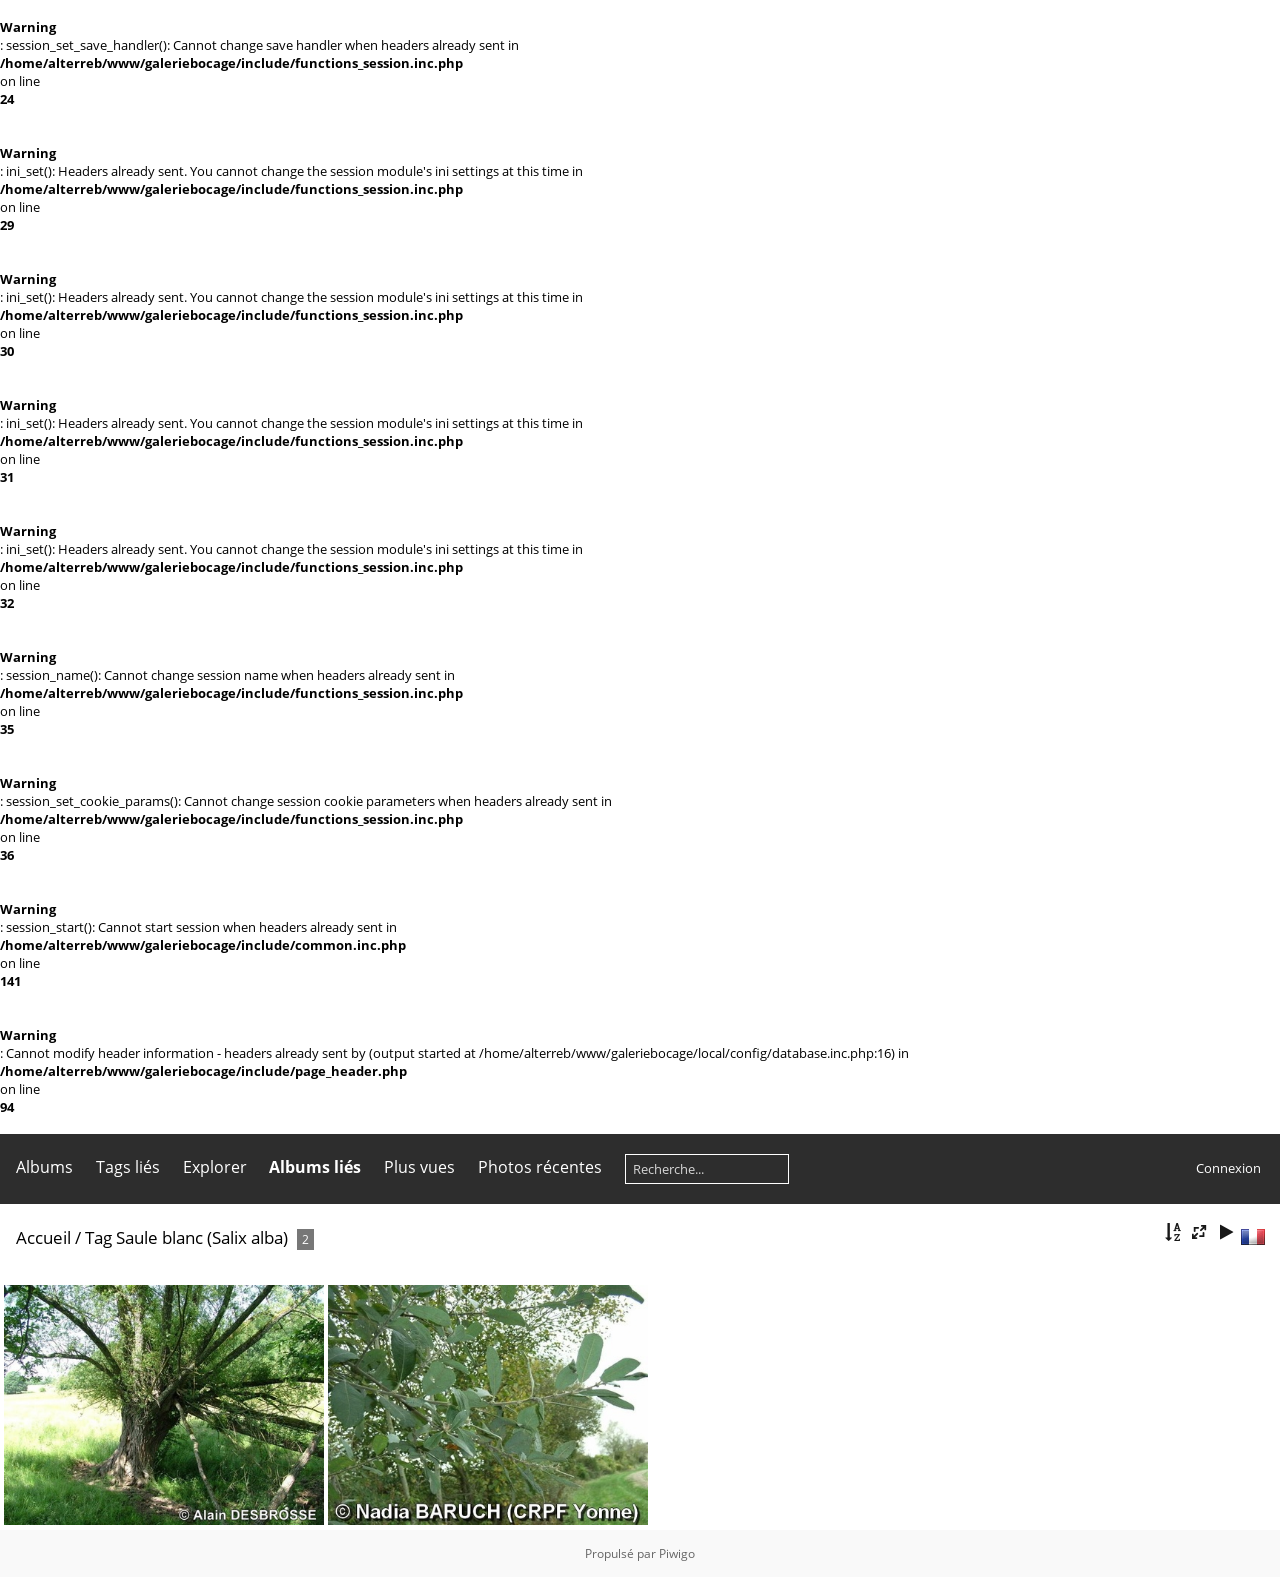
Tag (98, 1237)
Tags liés (128, 1167)
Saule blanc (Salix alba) (202, 1237)
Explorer (215, 1167)
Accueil (43, 1237)
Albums (44, 1167)
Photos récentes (540, 1167)
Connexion (1228, 1168)
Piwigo (677, 1553)
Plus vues (419, 1167)
